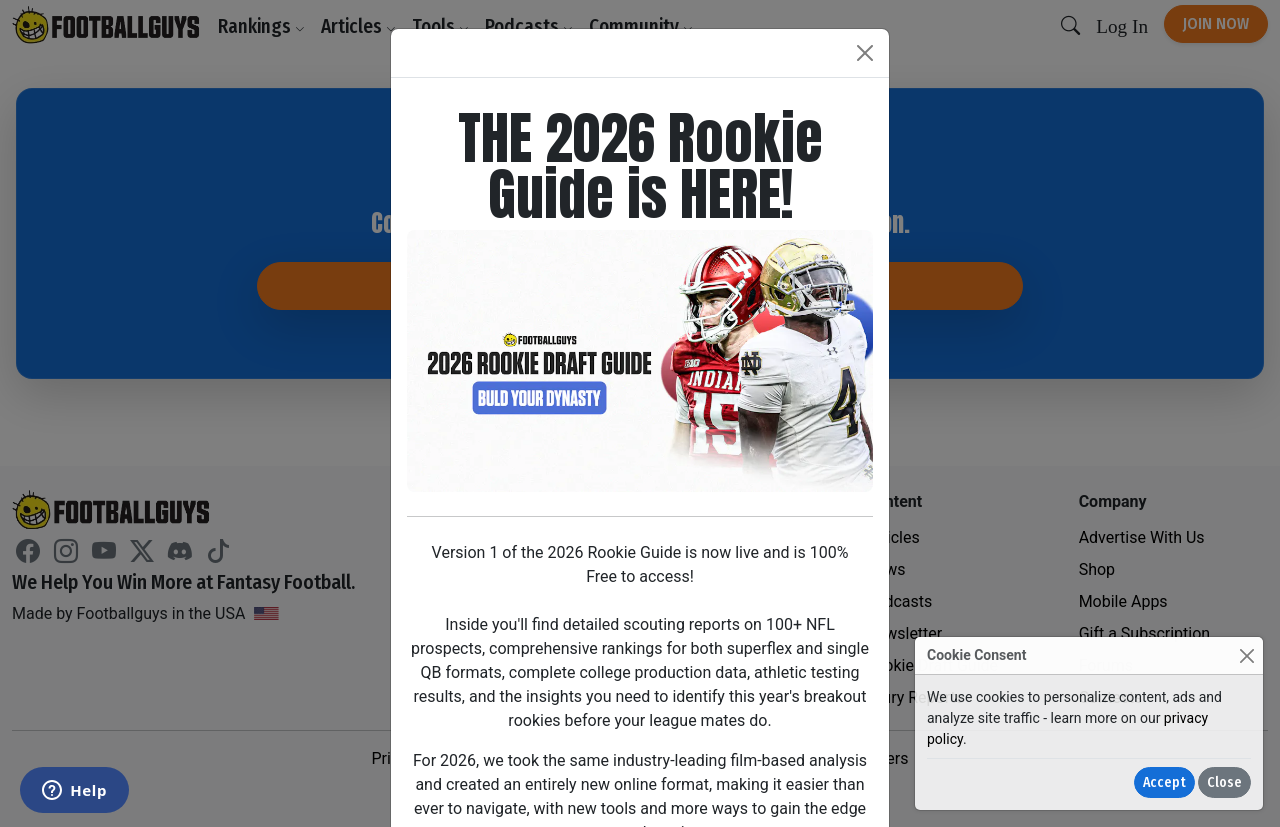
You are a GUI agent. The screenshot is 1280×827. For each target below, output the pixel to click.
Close (1224, 782)
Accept (1164, 782)
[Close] (1246, 655)
